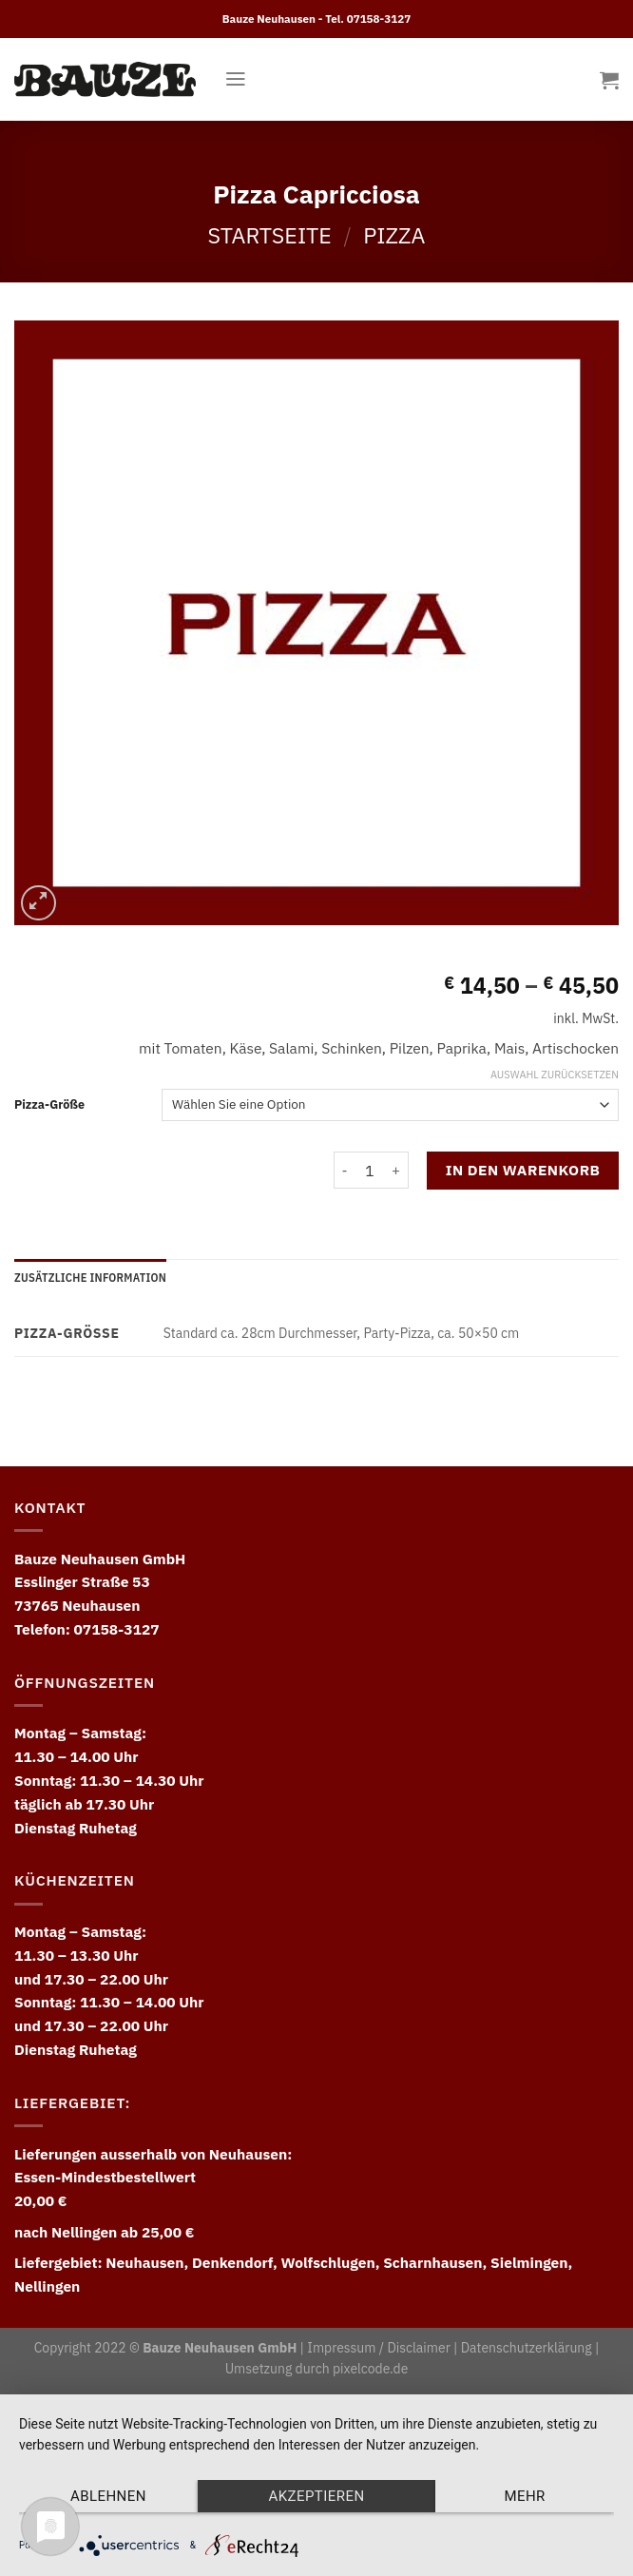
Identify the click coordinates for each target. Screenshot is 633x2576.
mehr (524, 2496)
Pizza (394, 235)
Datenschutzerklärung (526, 2347)
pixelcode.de (370, 2368)
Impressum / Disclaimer (378, 2347)
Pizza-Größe (49, 1104)
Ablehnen (108, 2496)
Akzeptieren (316, 2496)
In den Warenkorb (523, 1169)
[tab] (90, 1278)
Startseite (270, 235)
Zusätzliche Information (90, 1277)
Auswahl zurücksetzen (554, 1074)
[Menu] (235, 79)
